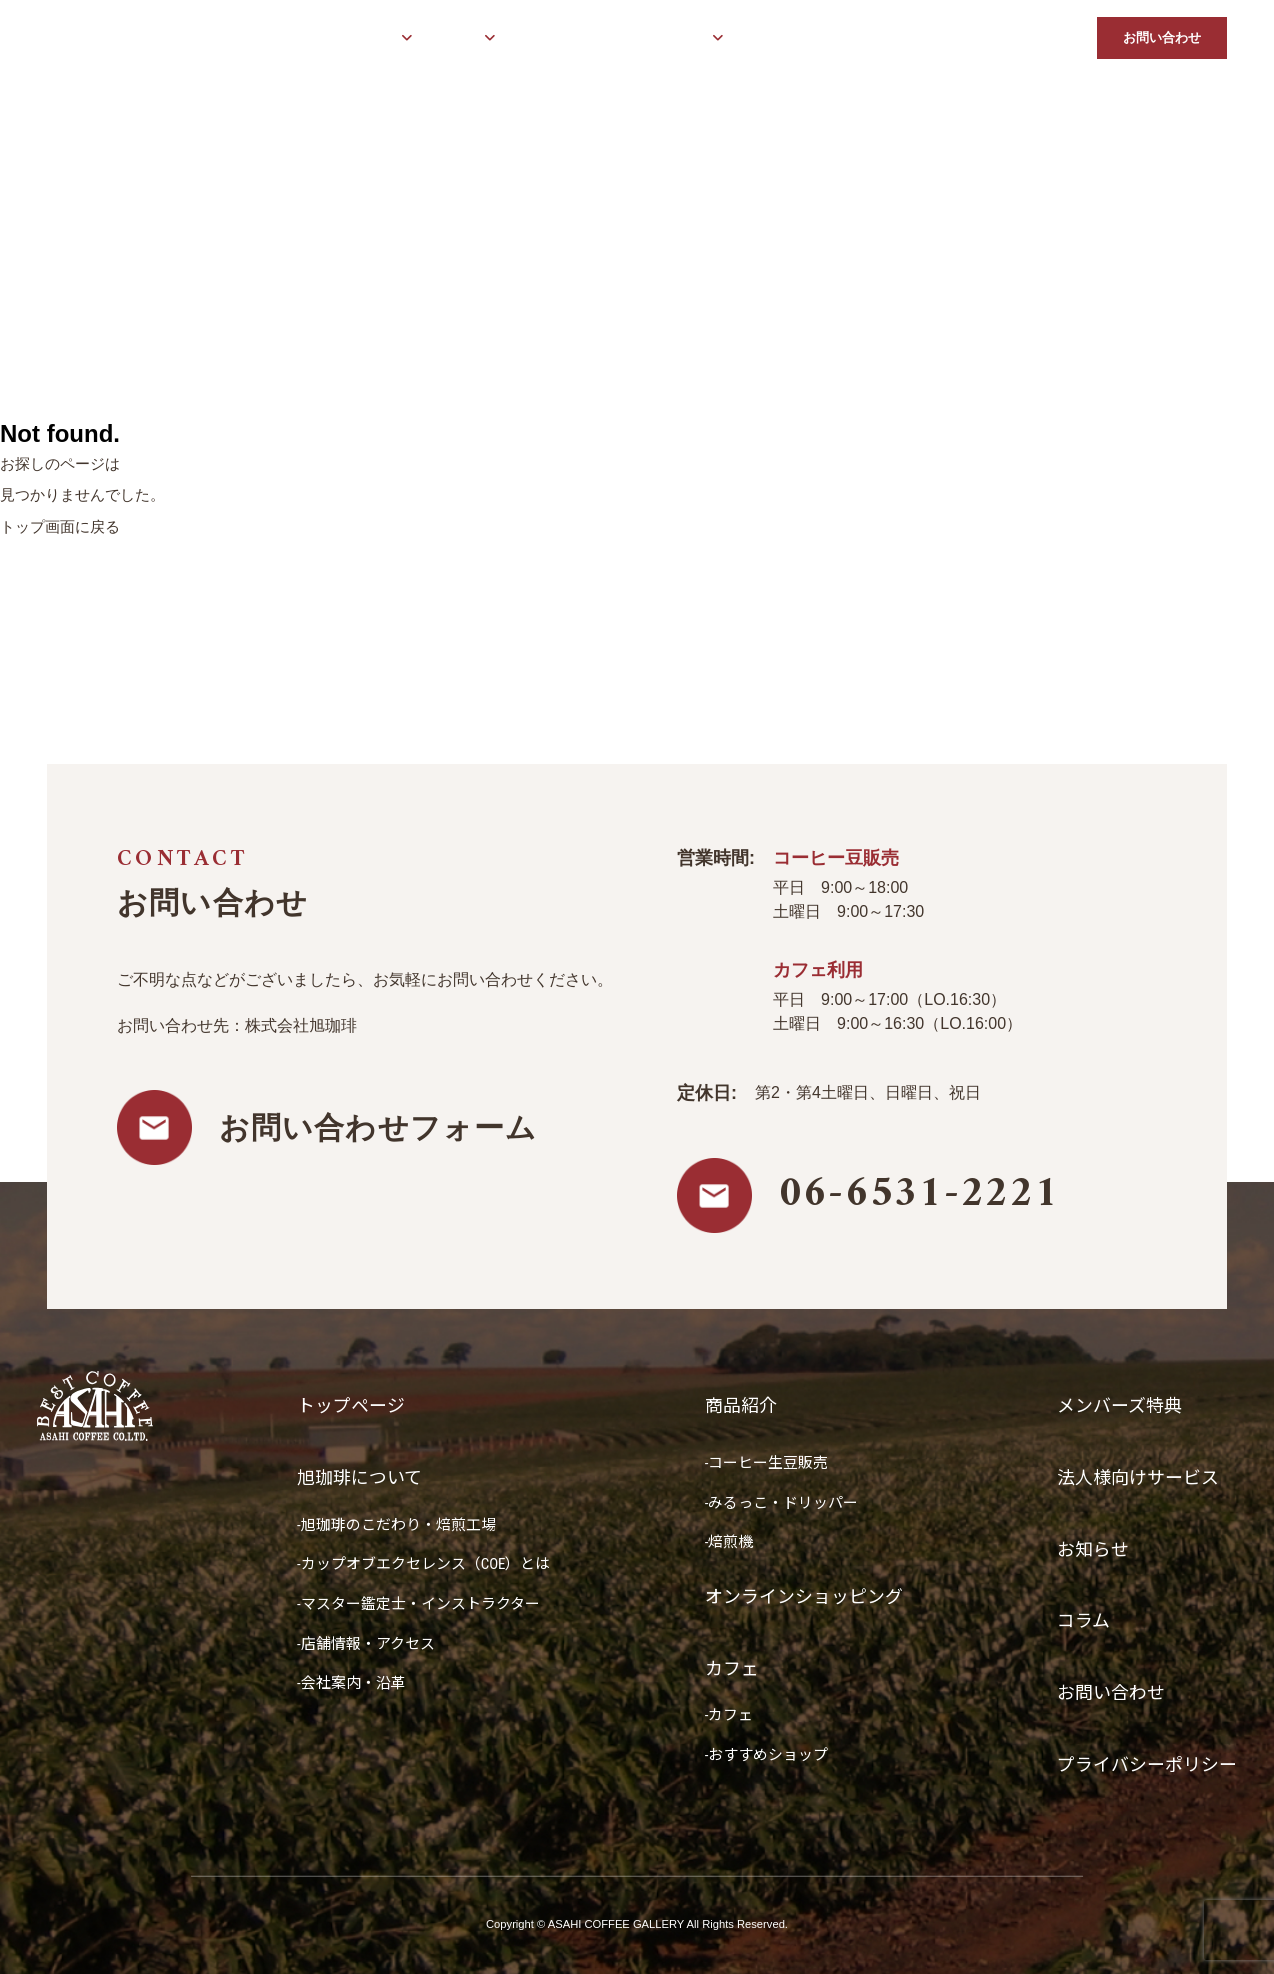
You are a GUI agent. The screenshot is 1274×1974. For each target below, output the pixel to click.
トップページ (251, 38)
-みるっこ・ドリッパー (782, 1503)
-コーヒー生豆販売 (767, 1463)
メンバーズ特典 (783, 38)
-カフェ (729, 1715)
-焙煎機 (729, 1542)
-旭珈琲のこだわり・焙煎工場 (396, 1525)
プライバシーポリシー (1147, 1764)
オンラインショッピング (581, 38)
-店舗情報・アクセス (366, 1644)
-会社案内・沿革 (351, 1683)
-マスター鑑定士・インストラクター (418, 1604)
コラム (1062, 38)
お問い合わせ (1162, 37)
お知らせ (1002, 38)
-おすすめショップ (767, 1755)
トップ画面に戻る (60, 526)
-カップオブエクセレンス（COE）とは (424, 1564)
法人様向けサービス (902, 38)
